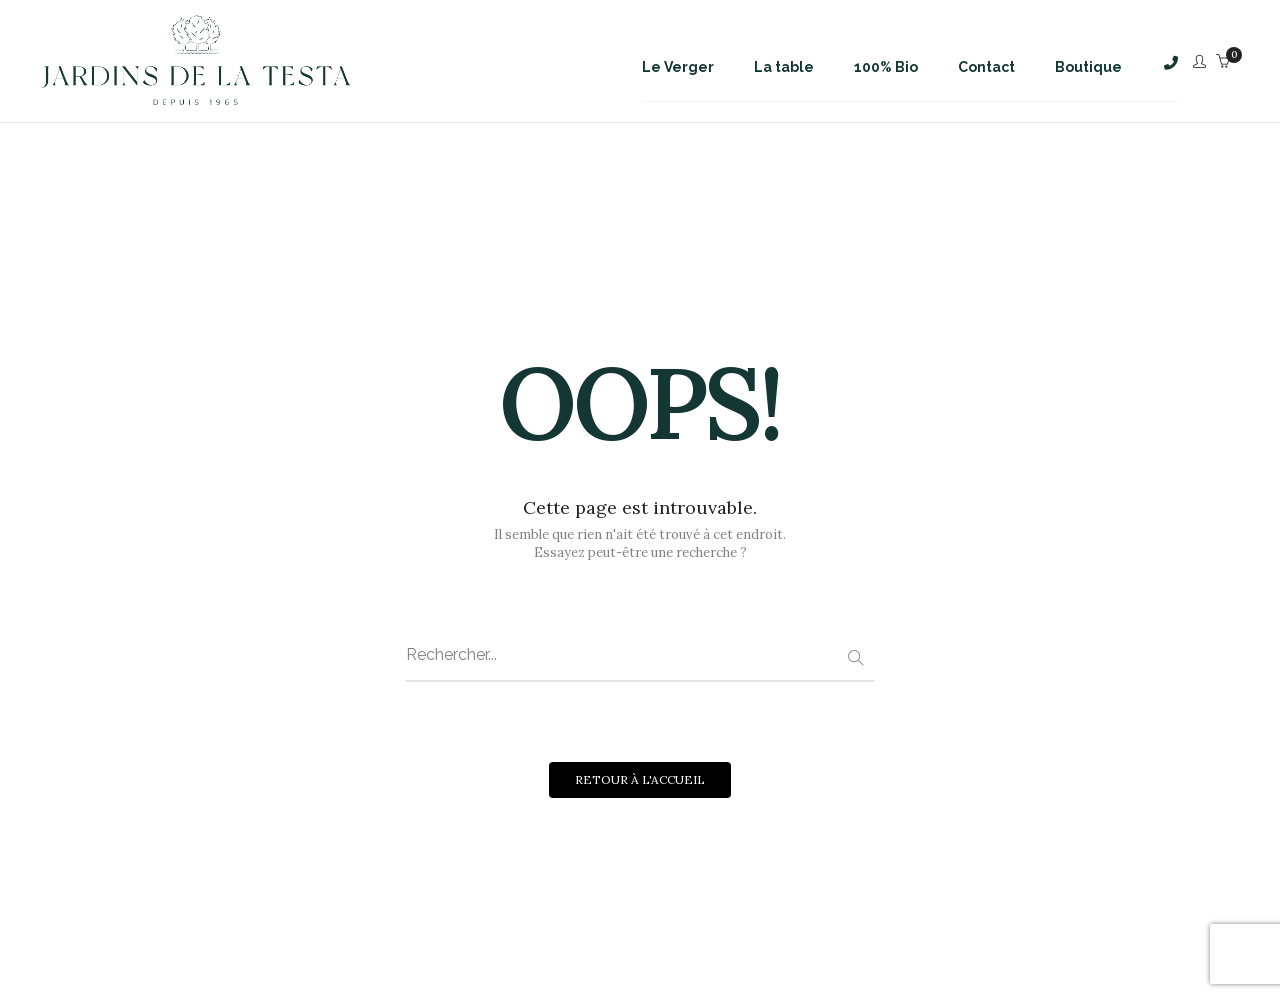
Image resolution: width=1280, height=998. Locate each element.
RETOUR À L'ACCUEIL (640, 779)
